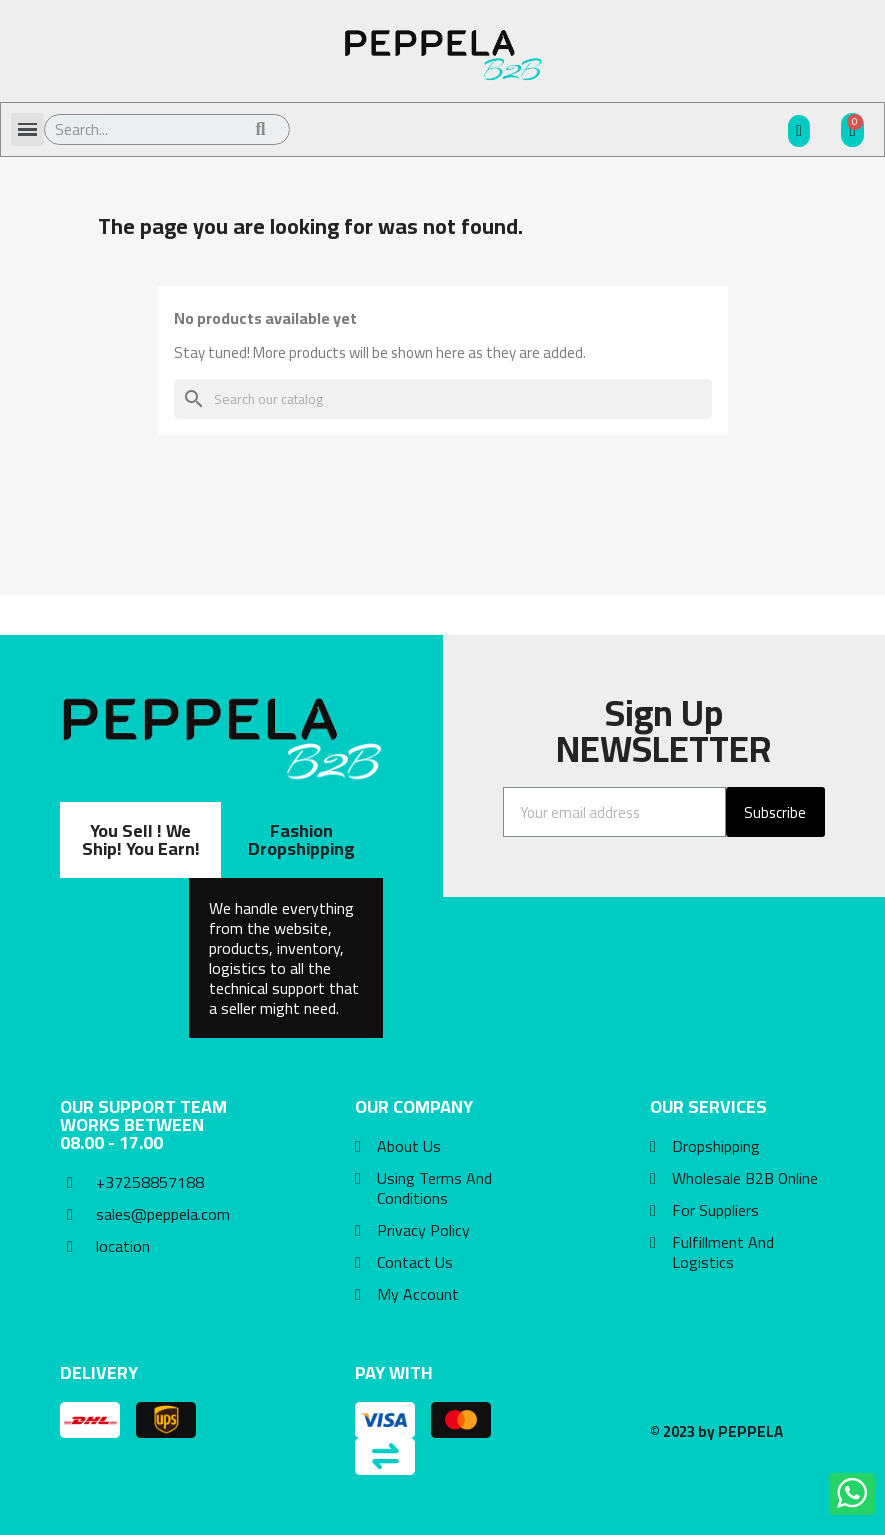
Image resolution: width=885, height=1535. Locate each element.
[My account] (799, 131)
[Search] (443, 399)
